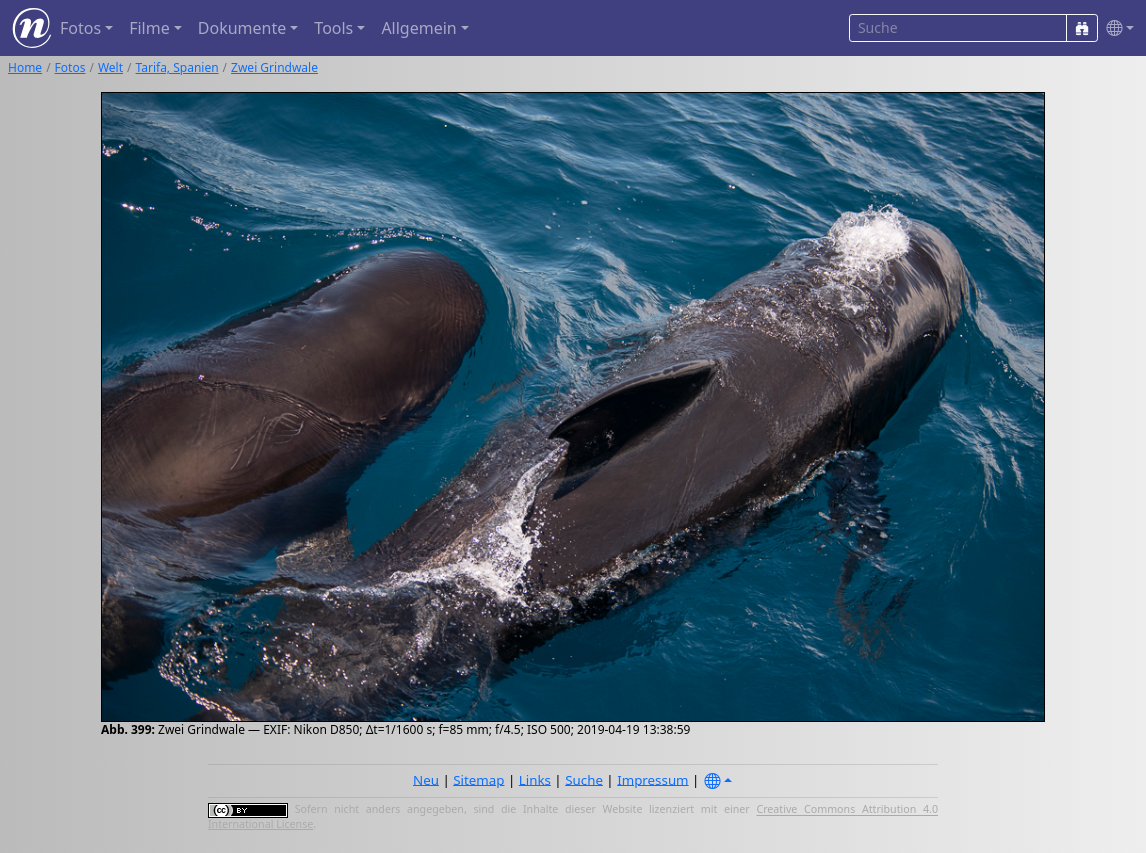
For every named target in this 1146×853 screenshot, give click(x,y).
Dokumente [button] (242, 28)
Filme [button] (149, 28)
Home (25, 67)
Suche (584, 779)
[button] (1116, 28)
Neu (426, 779)
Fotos (70, 67)
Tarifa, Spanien (177, 67)
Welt (110, 67)
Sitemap (478, 779)
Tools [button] (333, 28)
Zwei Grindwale (274, 67)
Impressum (652, 779)
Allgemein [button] (418, 28)
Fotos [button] (80, 28)
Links (535, 779)
